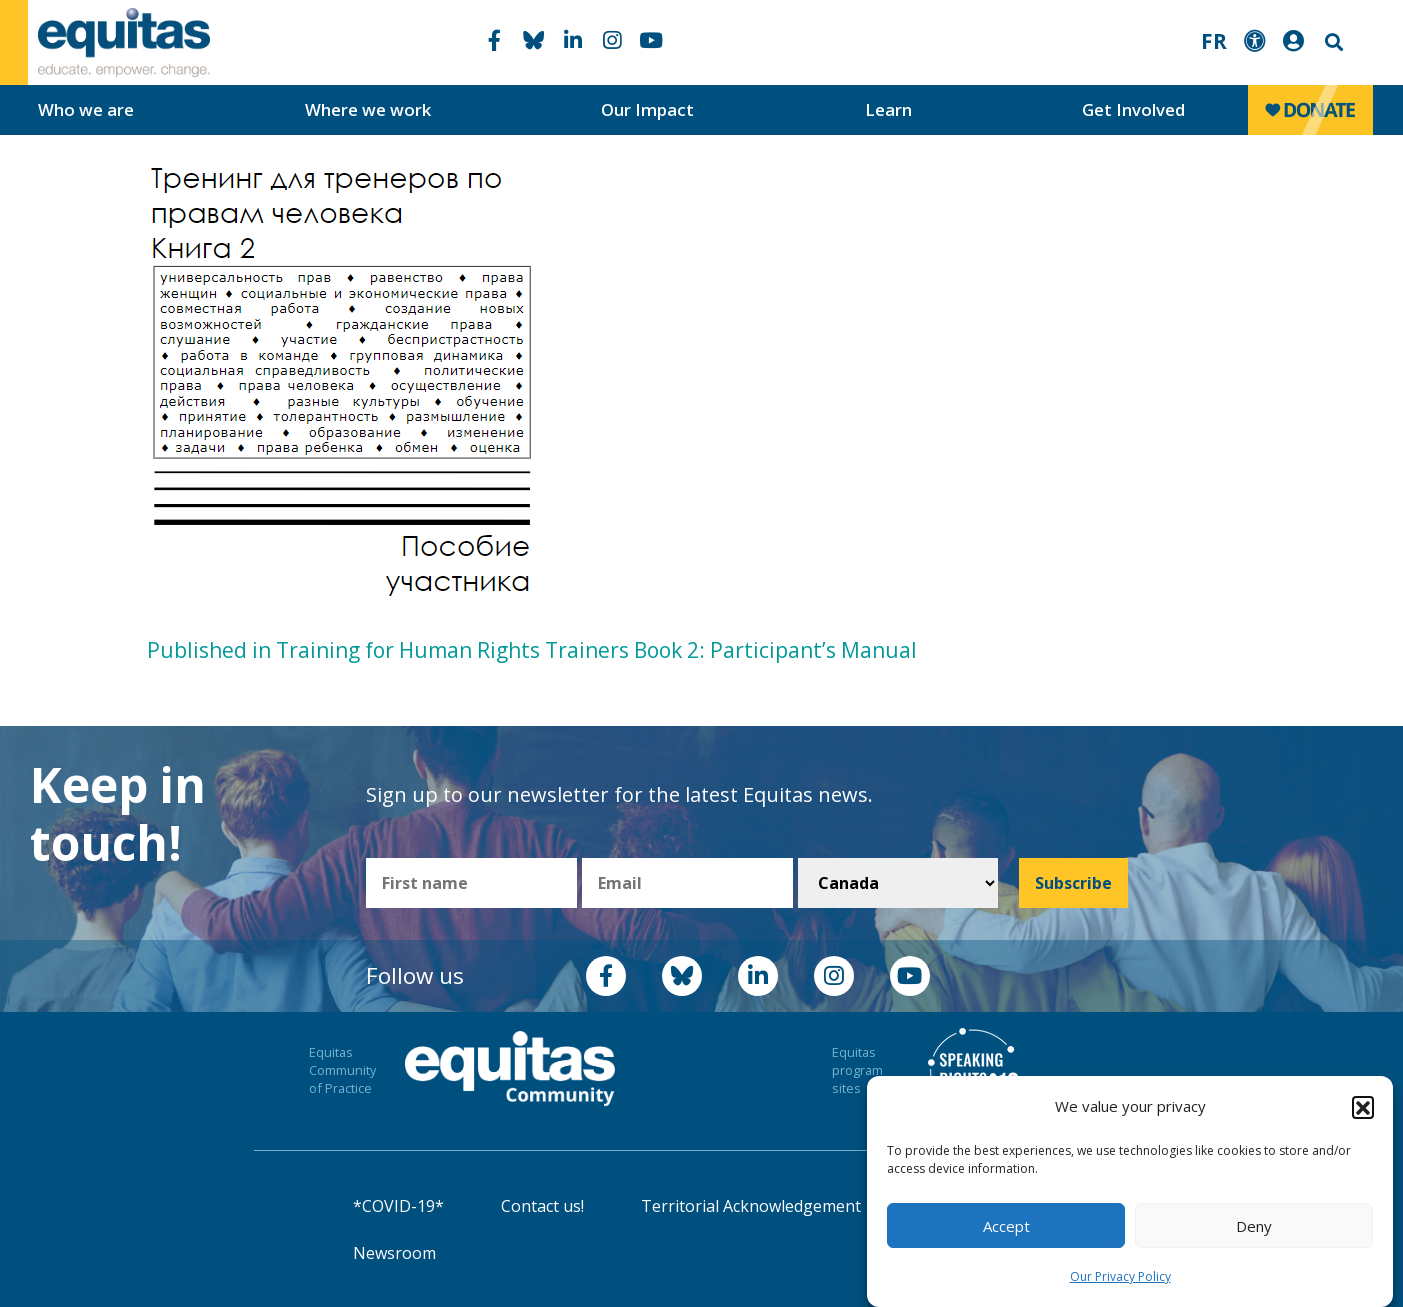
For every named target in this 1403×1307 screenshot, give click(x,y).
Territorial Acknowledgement (751, 1206)
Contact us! (542, 1206)
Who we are (86, 109)
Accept (1006, 1226)
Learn (888, 109)
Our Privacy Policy (1120, 1276)
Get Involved (1133, 109)
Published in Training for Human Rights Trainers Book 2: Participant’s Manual (532, 650)
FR (1214, 41)
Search (1332, 42)
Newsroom (394, 1253)
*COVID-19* (398, 1206)
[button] (1363, 1107)
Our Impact (647, 109)
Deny (1254, 1226)
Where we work (368, 109)
